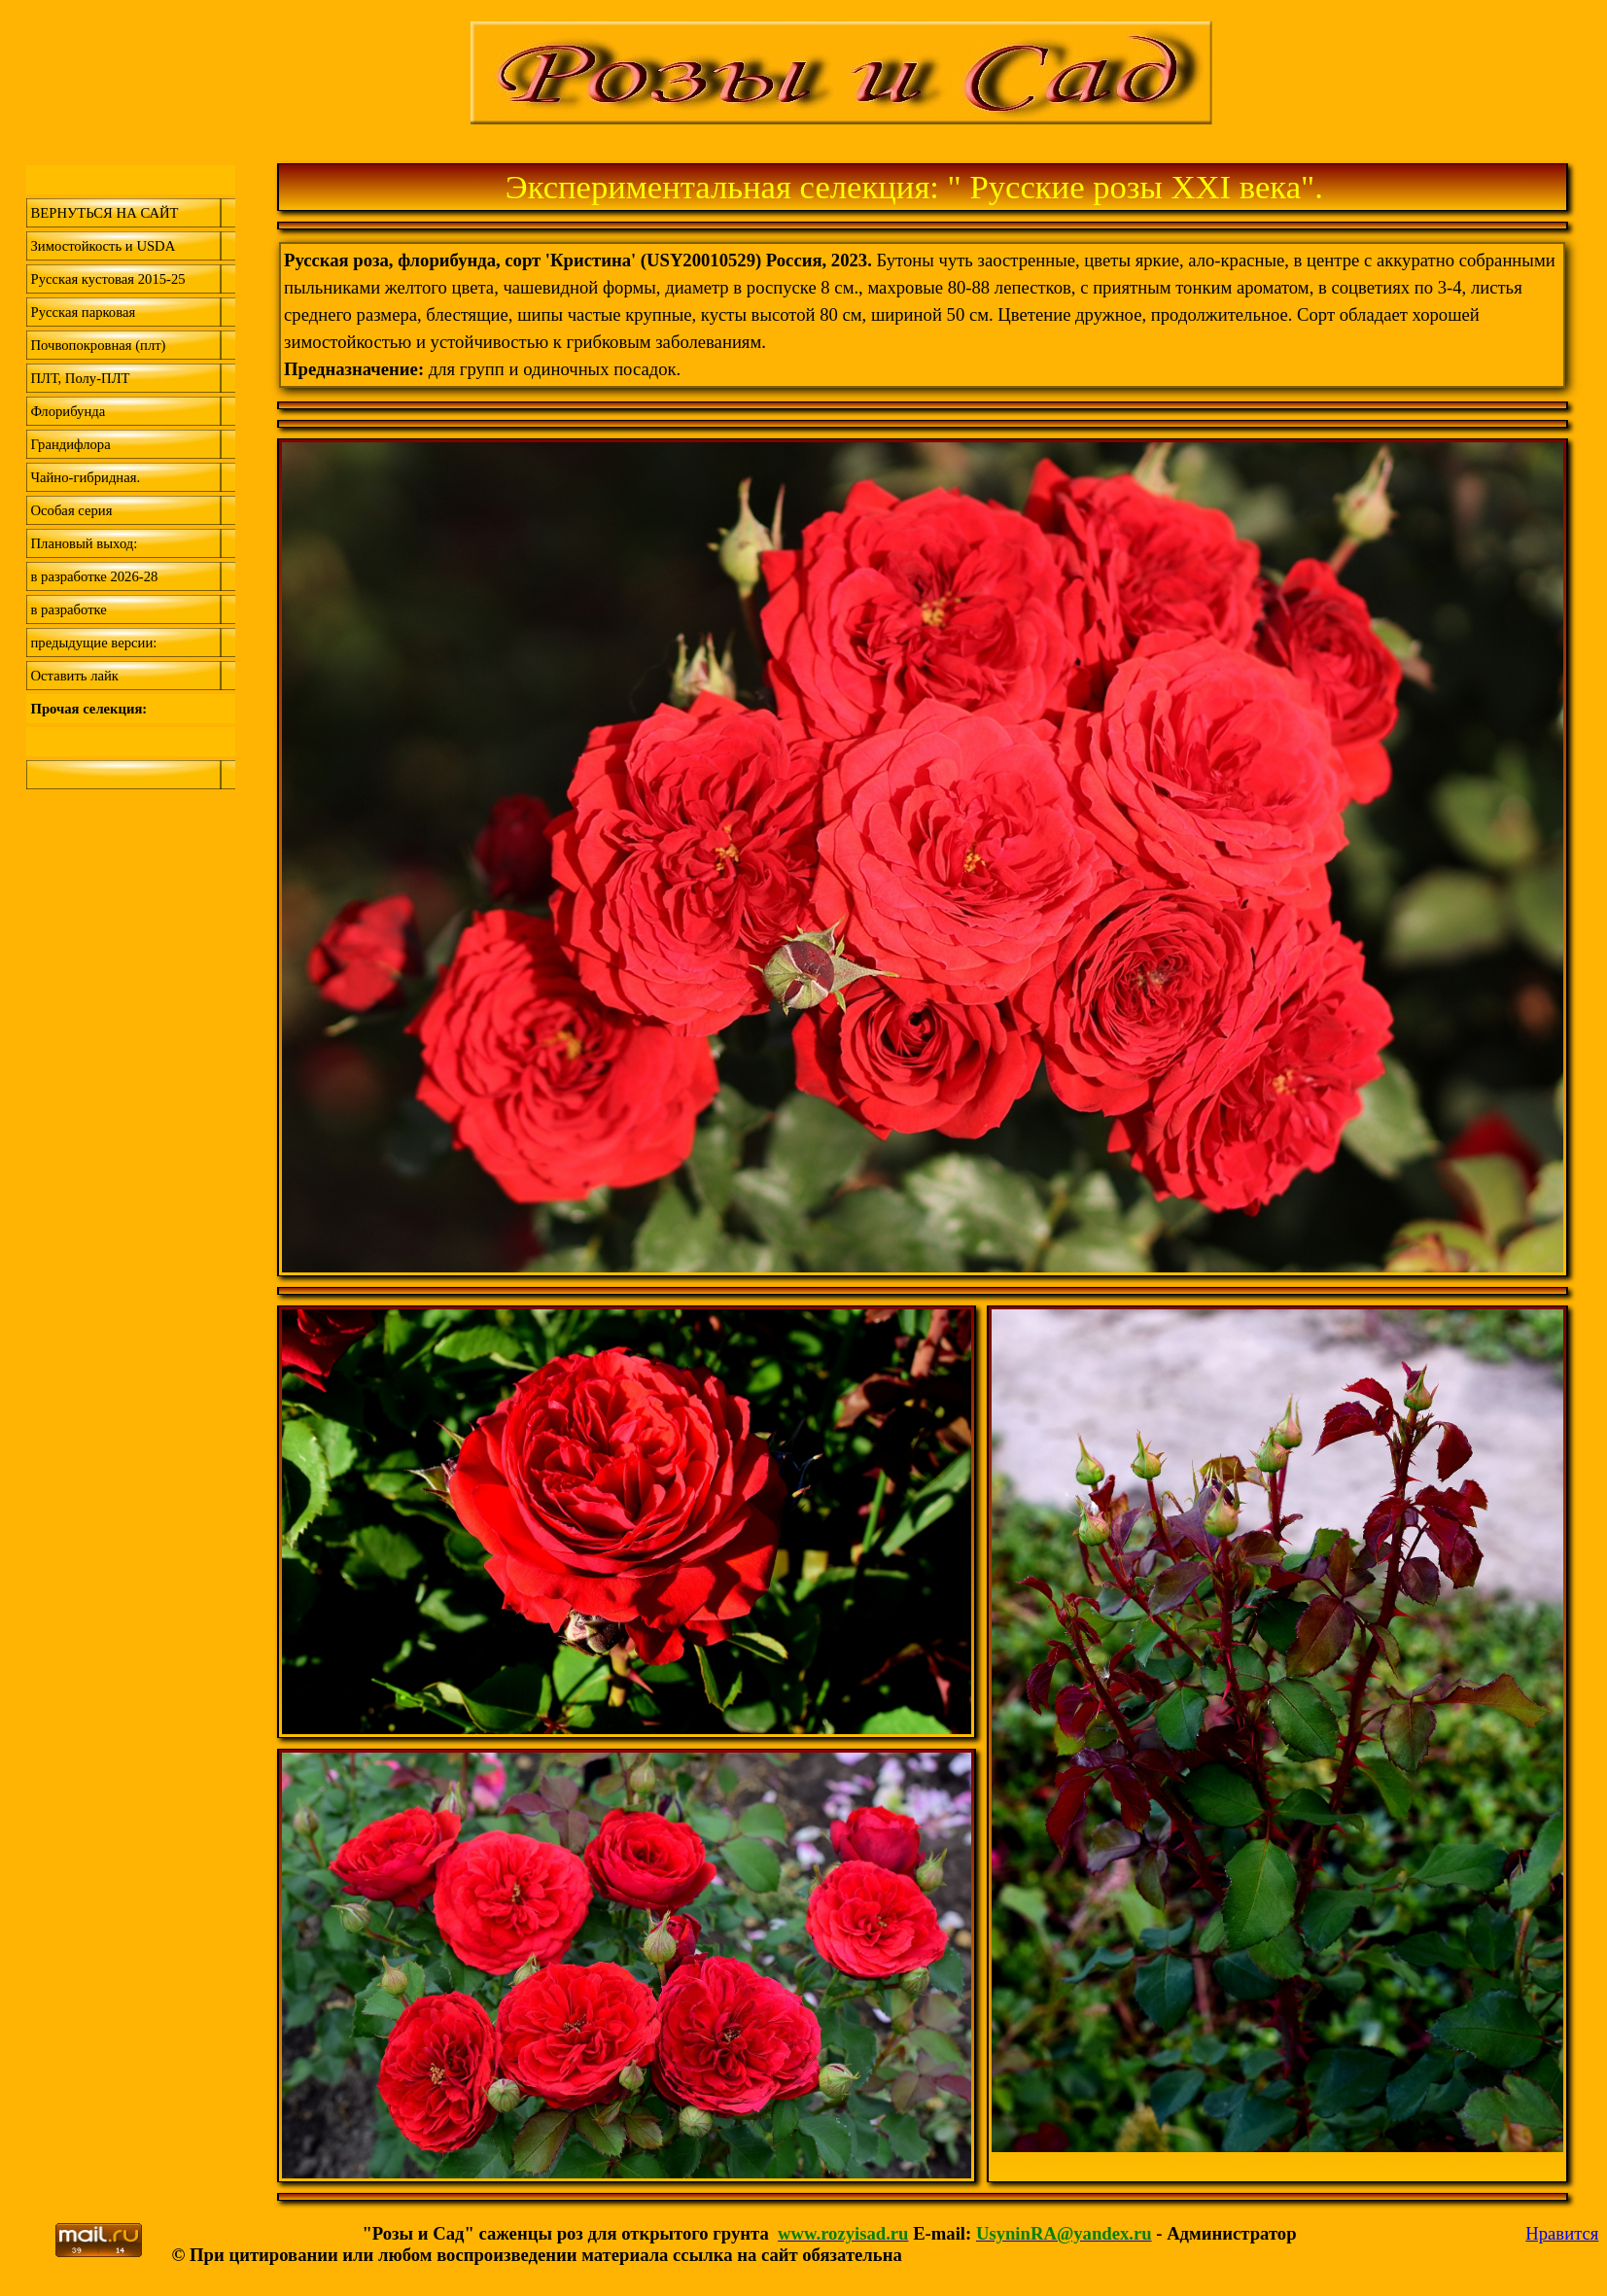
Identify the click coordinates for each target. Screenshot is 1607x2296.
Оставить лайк (75, 675)
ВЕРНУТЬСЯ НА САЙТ (105, 213)
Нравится (1561, 2233)
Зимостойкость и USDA (103, 246)
